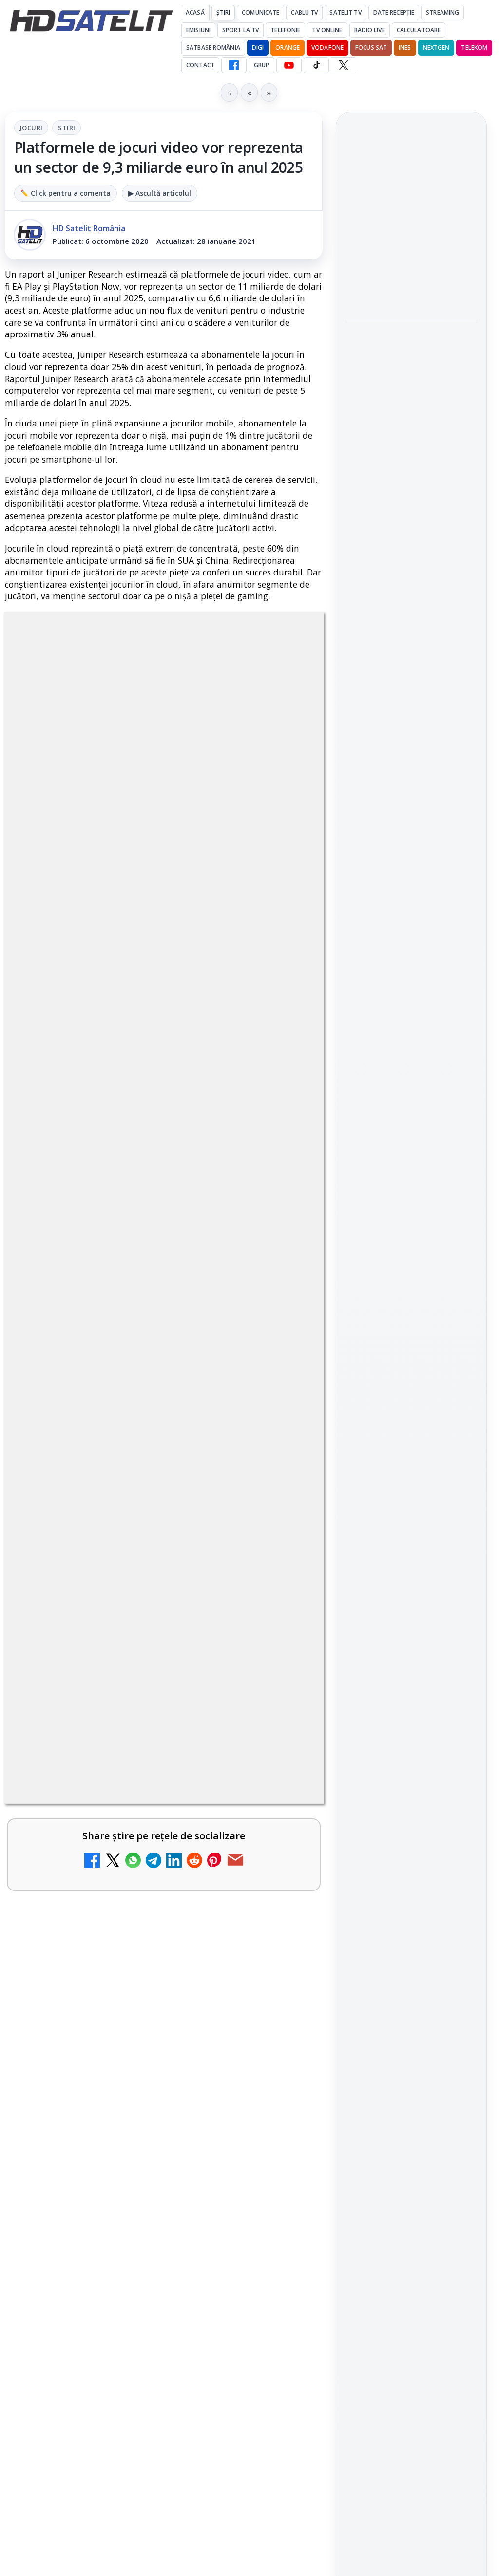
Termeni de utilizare (411, 1485)
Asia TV (61, 1533)
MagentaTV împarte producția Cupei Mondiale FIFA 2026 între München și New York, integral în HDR (137, 1826)
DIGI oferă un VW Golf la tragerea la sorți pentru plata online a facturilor (137, 2108)
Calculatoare (419, 30)
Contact (200, 65)
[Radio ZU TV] (281, 1942)
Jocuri (31, 127)
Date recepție (394, 12)
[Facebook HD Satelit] (234, 65)
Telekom (474, 47)
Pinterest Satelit (411, 1206)
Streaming (442, 12)
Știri (223, 12)
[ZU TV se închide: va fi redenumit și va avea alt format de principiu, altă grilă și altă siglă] (281, 1459)
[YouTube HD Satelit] (289, 65)
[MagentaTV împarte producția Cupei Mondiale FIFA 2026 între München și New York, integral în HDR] (281, 1841)
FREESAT (393, 1336)
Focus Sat (371, 47)
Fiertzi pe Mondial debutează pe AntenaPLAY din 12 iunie (409, 213)
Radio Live (369, 30)
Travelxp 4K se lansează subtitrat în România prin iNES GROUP (135, 1726)
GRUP (261, 65)
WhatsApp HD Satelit (412, 1096)
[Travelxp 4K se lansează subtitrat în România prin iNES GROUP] (281, 1747)
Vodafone (327, 47)
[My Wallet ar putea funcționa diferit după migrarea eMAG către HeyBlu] (281, 1366)
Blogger (328, 2206)
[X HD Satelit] (343, 65)
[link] (164, 1279)
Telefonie (285, 30)
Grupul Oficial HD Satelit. (109, 979)
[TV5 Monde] (281, 2036)
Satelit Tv (345, 12)
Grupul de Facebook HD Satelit (411, 1063)
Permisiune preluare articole (411, 1453)
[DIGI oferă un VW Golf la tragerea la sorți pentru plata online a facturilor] (281, 2129)
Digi (358, 1336)
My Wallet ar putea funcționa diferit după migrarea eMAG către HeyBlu (136, 1344)
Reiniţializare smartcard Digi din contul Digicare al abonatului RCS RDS (172, 1266)
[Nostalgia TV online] (281, 1654)
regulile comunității (165, 952)
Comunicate (260, 12)
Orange (287, 47)
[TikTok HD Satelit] (316, 65)
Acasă (195, 12)
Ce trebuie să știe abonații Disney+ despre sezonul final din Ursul (408, 336)
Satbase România (213, 47)
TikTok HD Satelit (411, 1151)
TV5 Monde (71, 2008)
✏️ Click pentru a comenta (65, 193)
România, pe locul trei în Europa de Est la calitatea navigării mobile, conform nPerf (409, 274)
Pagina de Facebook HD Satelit (411, 1024)
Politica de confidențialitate (411, 1516)
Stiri (66, 127)
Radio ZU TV (73, 1915)
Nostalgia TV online (92, 1626)
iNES (405, 47)
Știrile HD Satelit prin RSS (411, 1239)
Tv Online (327, 30)
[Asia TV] (281, 1560)
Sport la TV (240, 30)
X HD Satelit (412, 1179)
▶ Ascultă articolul (159, 193)
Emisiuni (198, 30)
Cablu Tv (304, 12)
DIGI (258, 47)
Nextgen (436, 47)
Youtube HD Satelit (411, 1123)
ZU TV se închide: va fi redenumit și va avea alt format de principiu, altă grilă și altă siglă (141, 1444)
